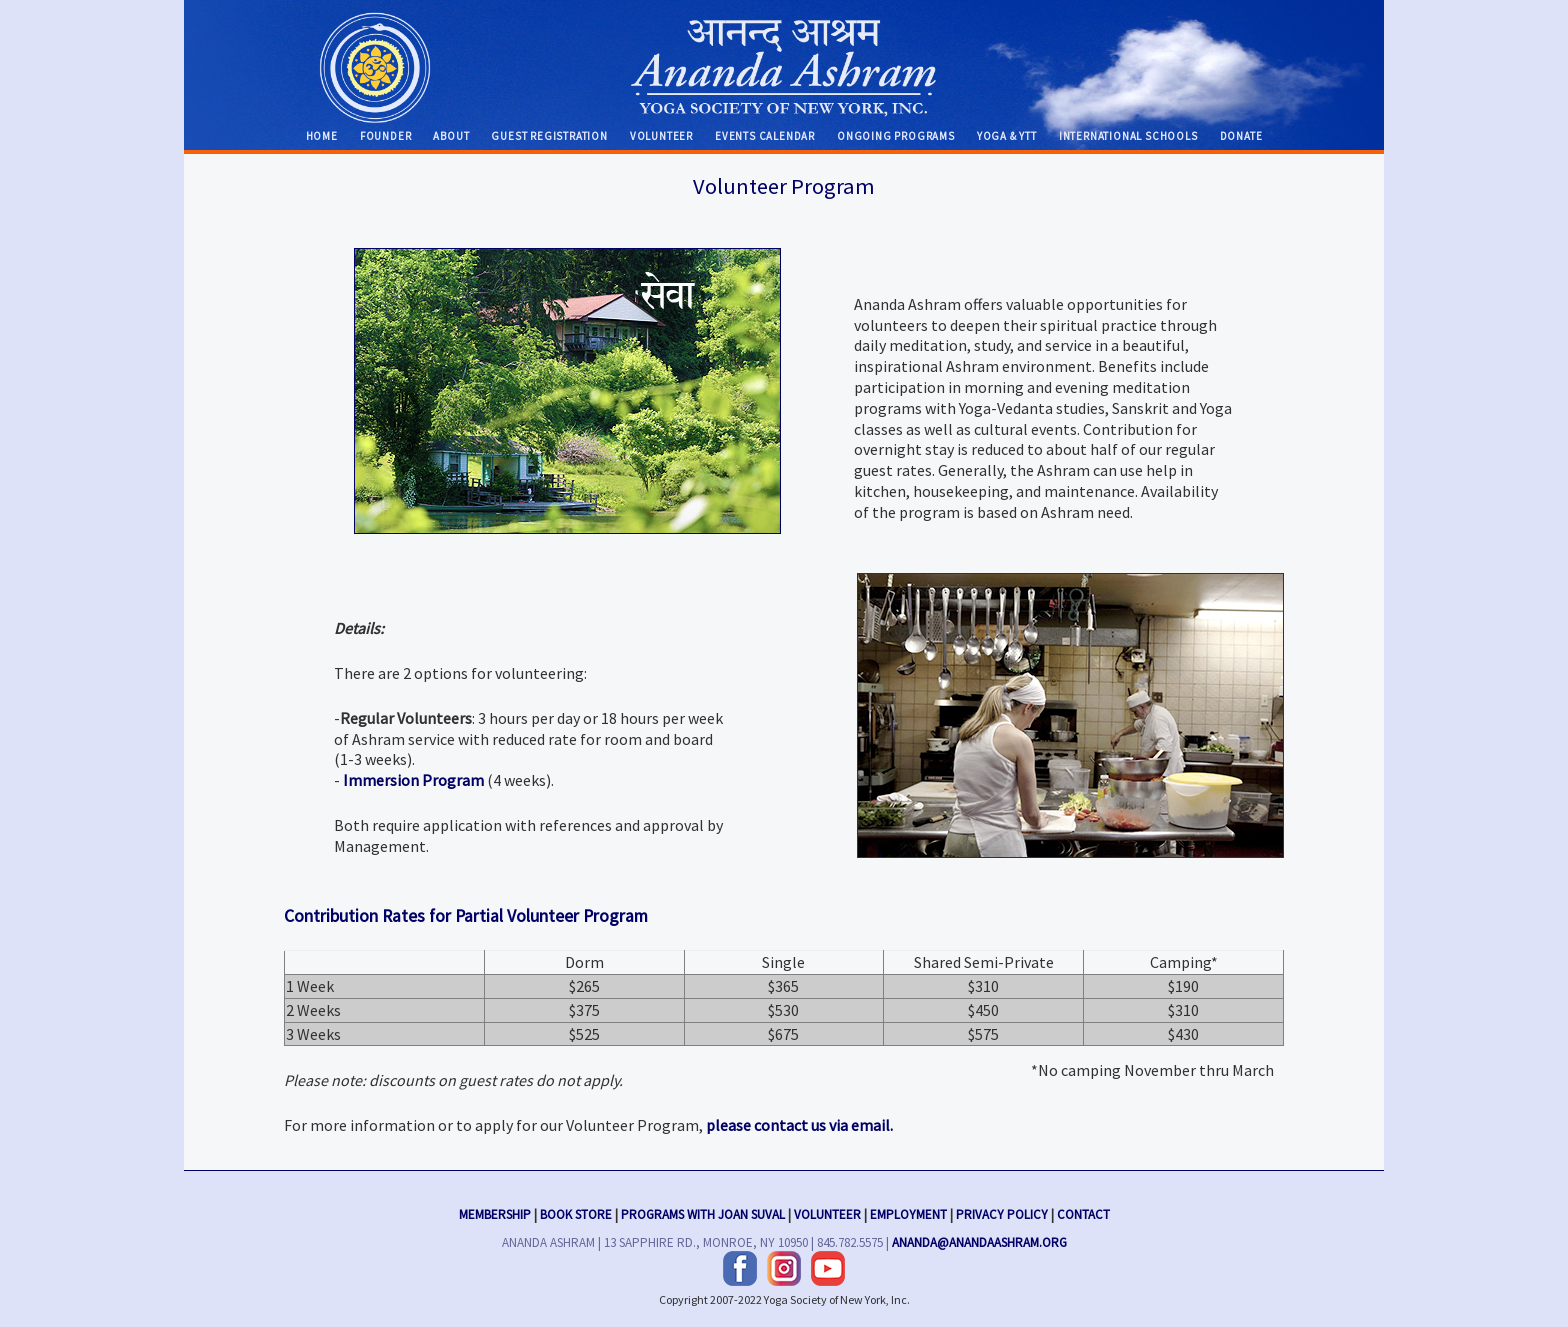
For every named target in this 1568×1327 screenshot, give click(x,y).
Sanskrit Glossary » (567, 391)
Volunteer (661, 136)
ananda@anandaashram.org (979, 1240)
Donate (1241, 136)
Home (322, 136)
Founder (386, 136)
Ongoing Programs (896, 136)
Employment (908, 1212)
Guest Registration (549, 136)
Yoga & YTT (1007, 136)
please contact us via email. (799, 1125)
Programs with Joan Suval (703, 1212)
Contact (1083, 1212)
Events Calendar (765, 136)
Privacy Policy (1002, 1212)
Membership (495, 1212)
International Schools (1128, 136)
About (451, 136)
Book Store (576, 1212)
